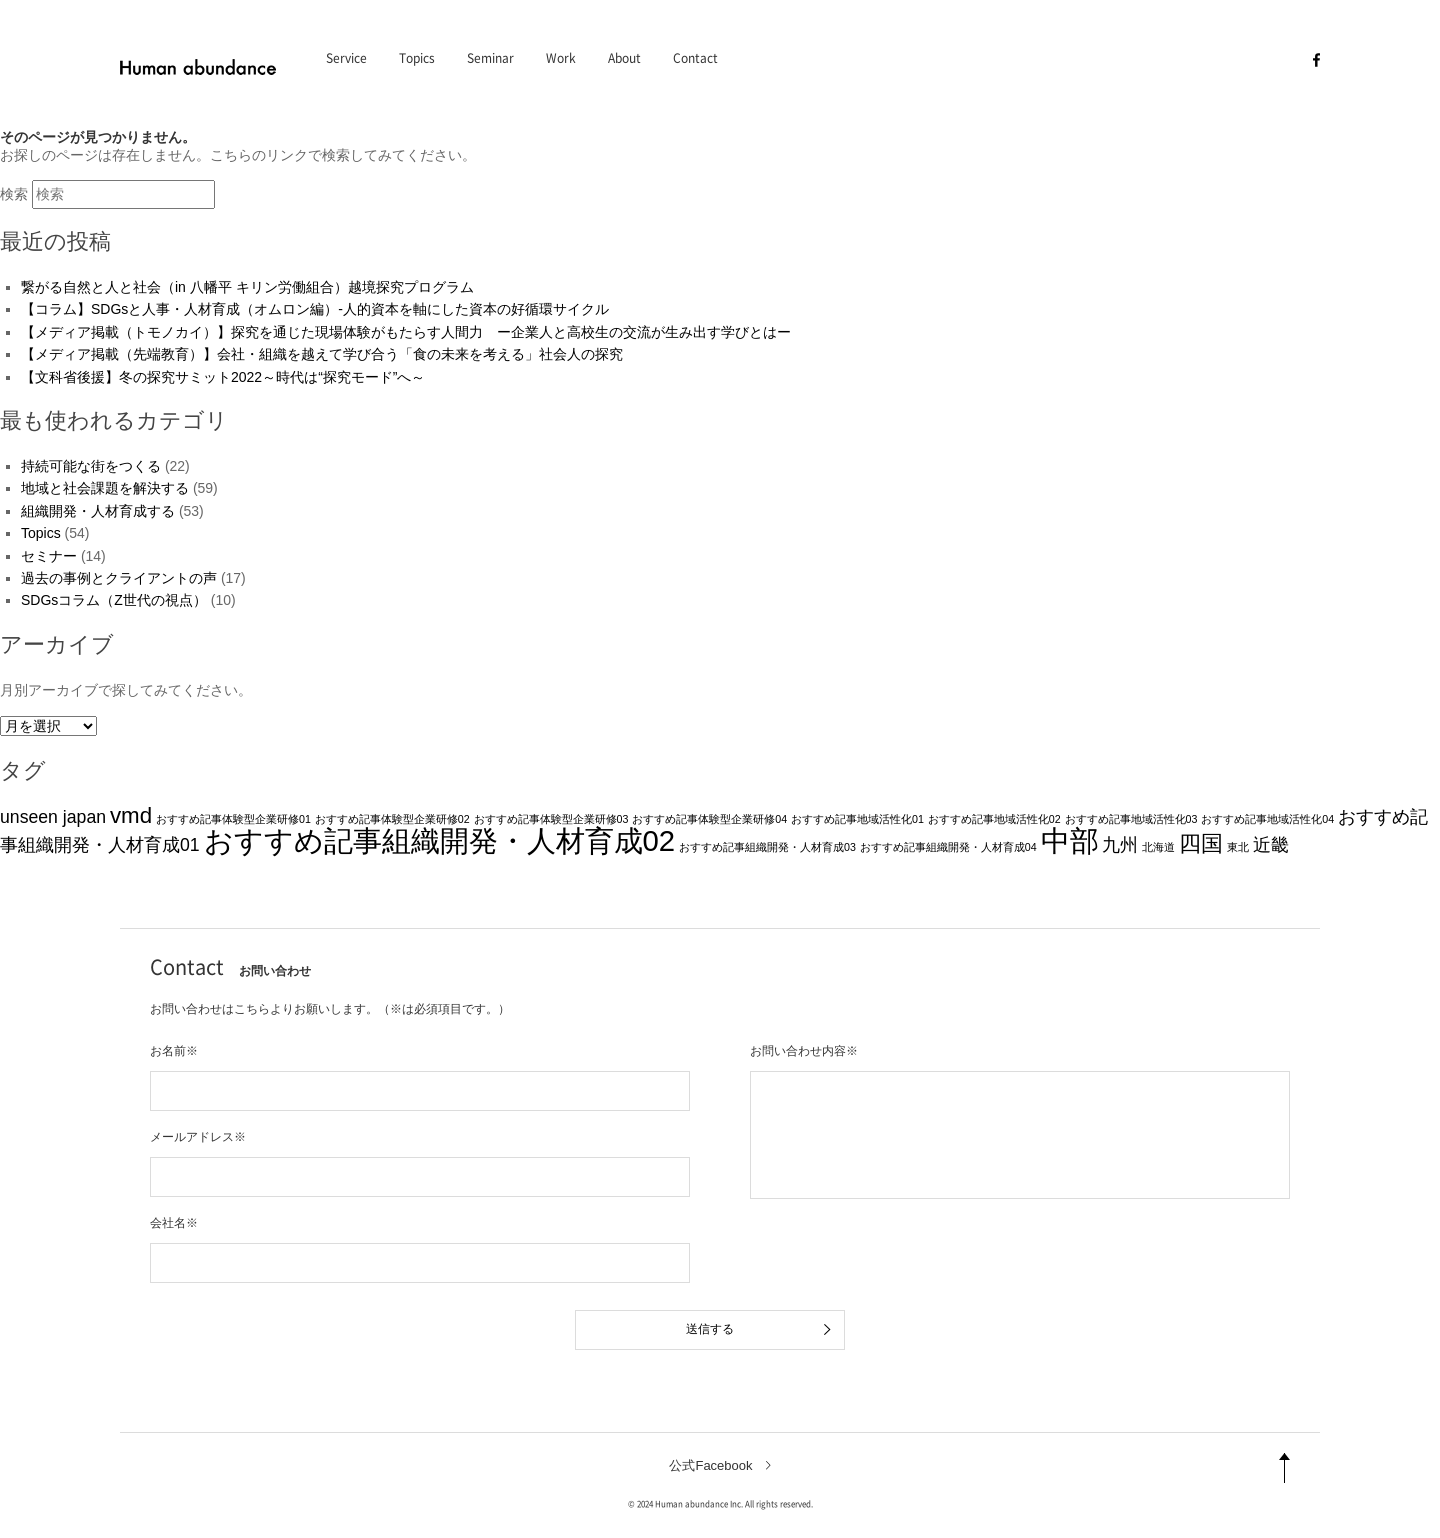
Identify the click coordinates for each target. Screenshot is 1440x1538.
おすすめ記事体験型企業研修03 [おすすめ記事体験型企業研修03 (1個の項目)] (551, 819)
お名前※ (174, 1051)
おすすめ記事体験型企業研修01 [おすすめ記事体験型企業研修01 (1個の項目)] (233, 819)
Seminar (490, 58)
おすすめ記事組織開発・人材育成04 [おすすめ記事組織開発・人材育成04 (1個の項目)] (948, 847)
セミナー (49, 556)
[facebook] (1316, 59)
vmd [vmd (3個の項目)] (131, 815)
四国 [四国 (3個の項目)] (1201, 843)
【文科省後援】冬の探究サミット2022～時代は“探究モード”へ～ (223, 377)
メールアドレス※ (198, 1137)
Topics (417, 58)
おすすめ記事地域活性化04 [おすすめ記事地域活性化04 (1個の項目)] (1267, 819)
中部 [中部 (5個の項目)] (1070, 840)
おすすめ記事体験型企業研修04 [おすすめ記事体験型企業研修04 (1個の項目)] (709, 819)
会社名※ (174, 1223)
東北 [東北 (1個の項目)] (1238, 847)
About (624, 58)
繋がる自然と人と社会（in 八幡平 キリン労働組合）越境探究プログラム (247, 287)
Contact (695, 58)
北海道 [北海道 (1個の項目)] (1158, 847)
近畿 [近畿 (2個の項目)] (1271, 845)
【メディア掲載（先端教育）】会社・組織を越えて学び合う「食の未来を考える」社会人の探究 (322, 354)
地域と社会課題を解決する (105, 488)
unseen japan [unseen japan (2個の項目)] (53, 817)
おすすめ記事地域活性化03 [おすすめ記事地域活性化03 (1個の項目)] (1131, 819)
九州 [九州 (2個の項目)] (1120, 845)
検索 (14, 194)
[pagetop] (1284, 1468)
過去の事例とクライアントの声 (119, 578)
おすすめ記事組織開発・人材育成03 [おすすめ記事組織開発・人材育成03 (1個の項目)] (767, 847)
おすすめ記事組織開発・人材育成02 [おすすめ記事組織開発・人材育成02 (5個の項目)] (440, 840)
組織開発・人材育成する (98, 511)
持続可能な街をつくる (91, 466)
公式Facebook (710, 1465)
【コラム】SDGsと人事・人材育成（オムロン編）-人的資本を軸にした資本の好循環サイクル (315, 309)
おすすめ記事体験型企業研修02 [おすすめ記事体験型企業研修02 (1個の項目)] (392, 819)
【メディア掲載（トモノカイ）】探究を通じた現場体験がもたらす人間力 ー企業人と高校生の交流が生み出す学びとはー (406, 332)
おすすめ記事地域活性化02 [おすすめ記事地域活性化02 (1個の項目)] (994, 819)
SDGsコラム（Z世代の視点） (114, 600)
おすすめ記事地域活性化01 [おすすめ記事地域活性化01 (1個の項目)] (857, 819)
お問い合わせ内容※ (804, 1051)
